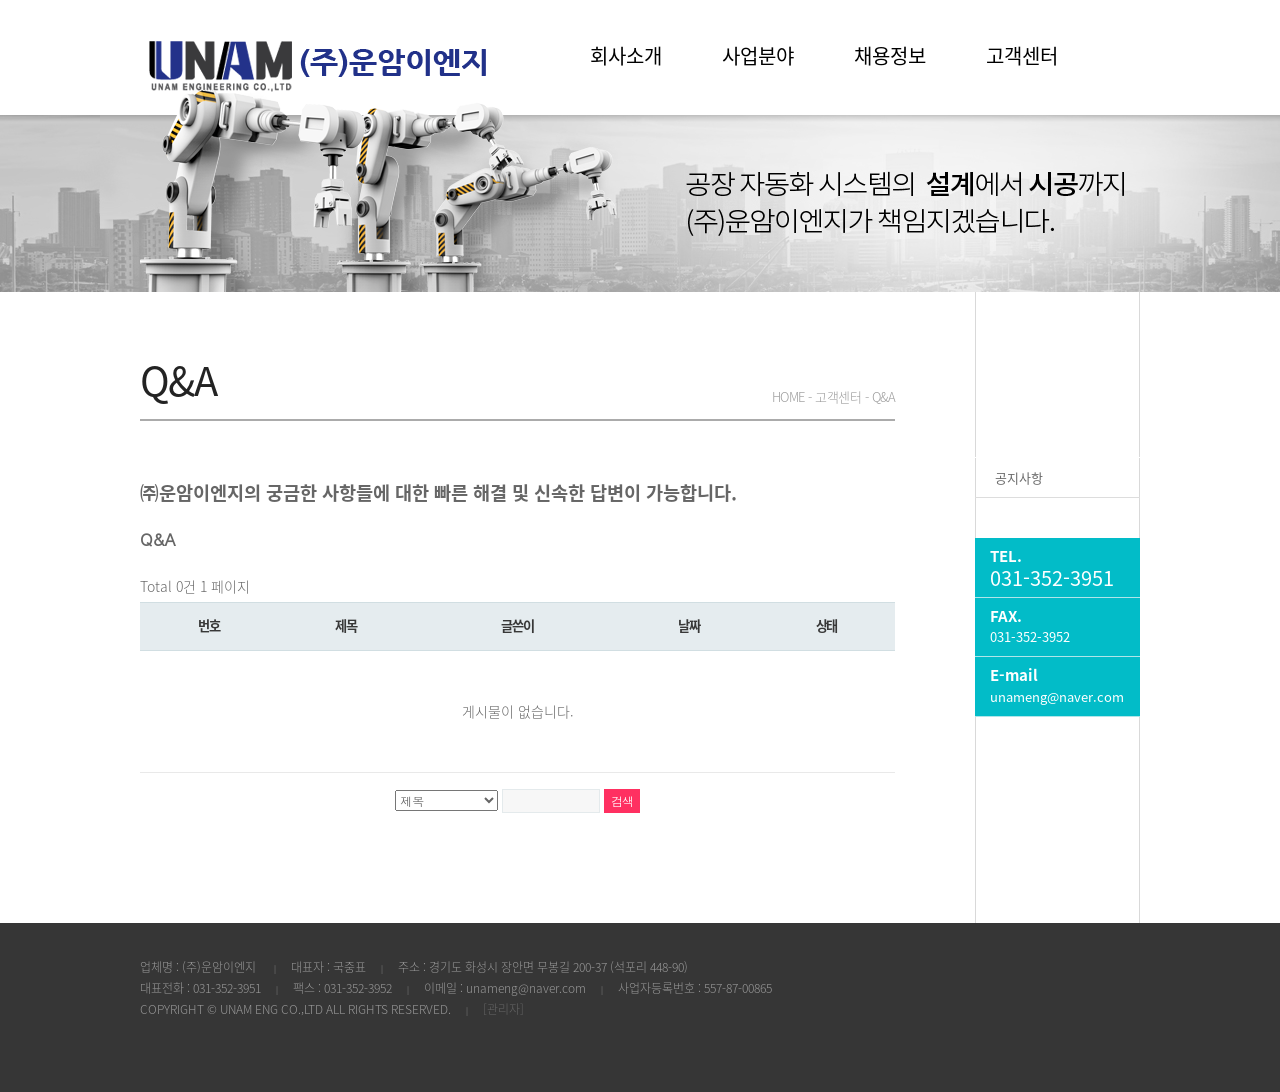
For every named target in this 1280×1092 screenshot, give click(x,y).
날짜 (688, 625)
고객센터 (1022, 55)
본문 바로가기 (0, 0)
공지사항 (1019, 477)
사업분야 (758, 55)
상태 (826, 625)
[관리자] (503, 1009)
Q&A (1008, 517)
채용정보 (890, 55)
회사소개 (626, 55)
